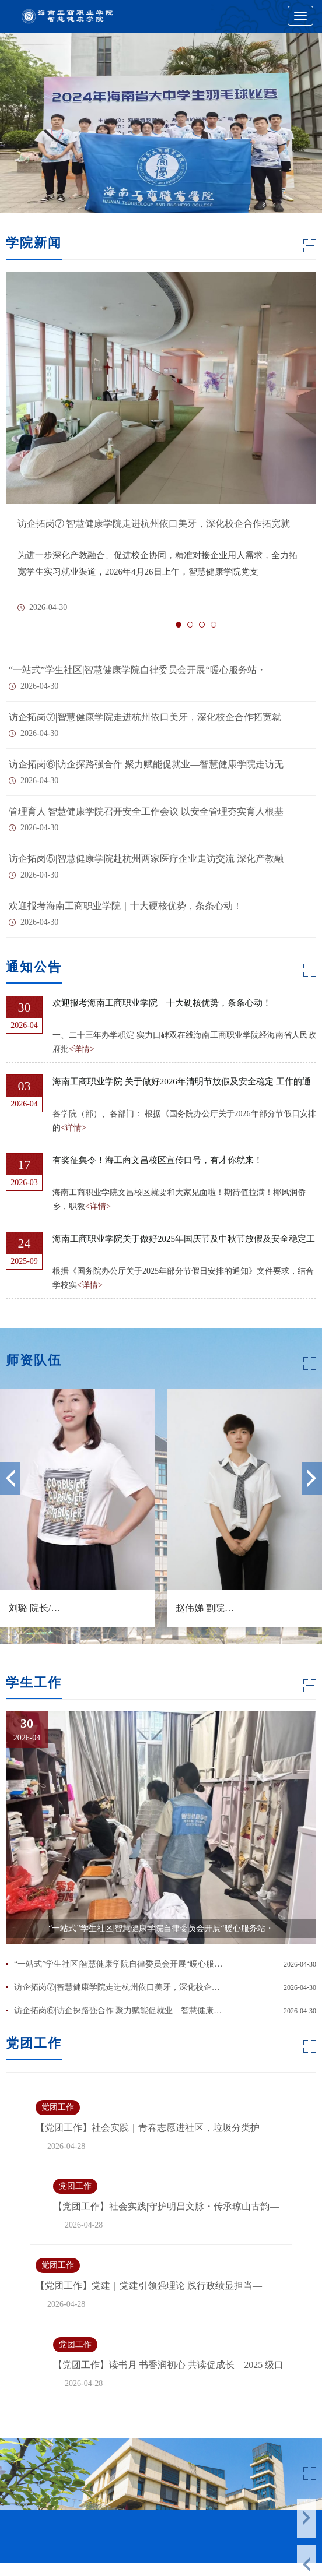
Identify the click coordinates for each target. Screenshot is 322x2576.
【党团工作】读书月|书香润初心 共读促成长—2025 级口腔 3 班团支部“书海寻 (168, 2366)
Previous (10, 1478)
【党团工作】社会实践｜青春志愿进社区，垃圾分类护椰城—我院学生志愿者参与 (148, 2129)
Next (312, 1478)
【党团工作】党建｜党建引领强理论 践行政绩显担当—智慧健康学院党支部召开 (149, 2287)
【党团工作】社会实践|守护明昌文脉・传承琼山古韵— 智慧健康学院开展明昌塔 (166, 2207)
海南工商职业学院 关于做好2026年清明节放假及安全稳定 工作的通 (181, 1081)
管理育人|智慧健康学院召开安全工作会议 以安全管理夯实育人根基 (146, 811)
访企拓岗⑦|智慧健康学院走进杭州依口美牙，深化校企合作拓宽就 (145, 717)
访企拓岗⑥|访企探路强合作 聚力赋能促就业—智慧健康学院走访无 (146, 764)
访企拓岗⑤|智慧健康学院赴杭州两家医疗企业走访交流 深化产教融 (146, 859)
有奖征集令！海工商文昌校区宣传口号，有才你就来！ (157, 1160)
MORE (309, 245)
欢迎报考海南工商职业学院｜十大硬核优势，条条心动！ (125, 906)
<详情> (81, 1049)
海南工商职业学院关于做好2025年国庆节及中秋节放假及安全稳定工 (183, 1238)
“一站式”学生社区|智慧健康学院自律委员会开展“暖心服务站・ (137, 670)
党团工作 (57, 2107)
